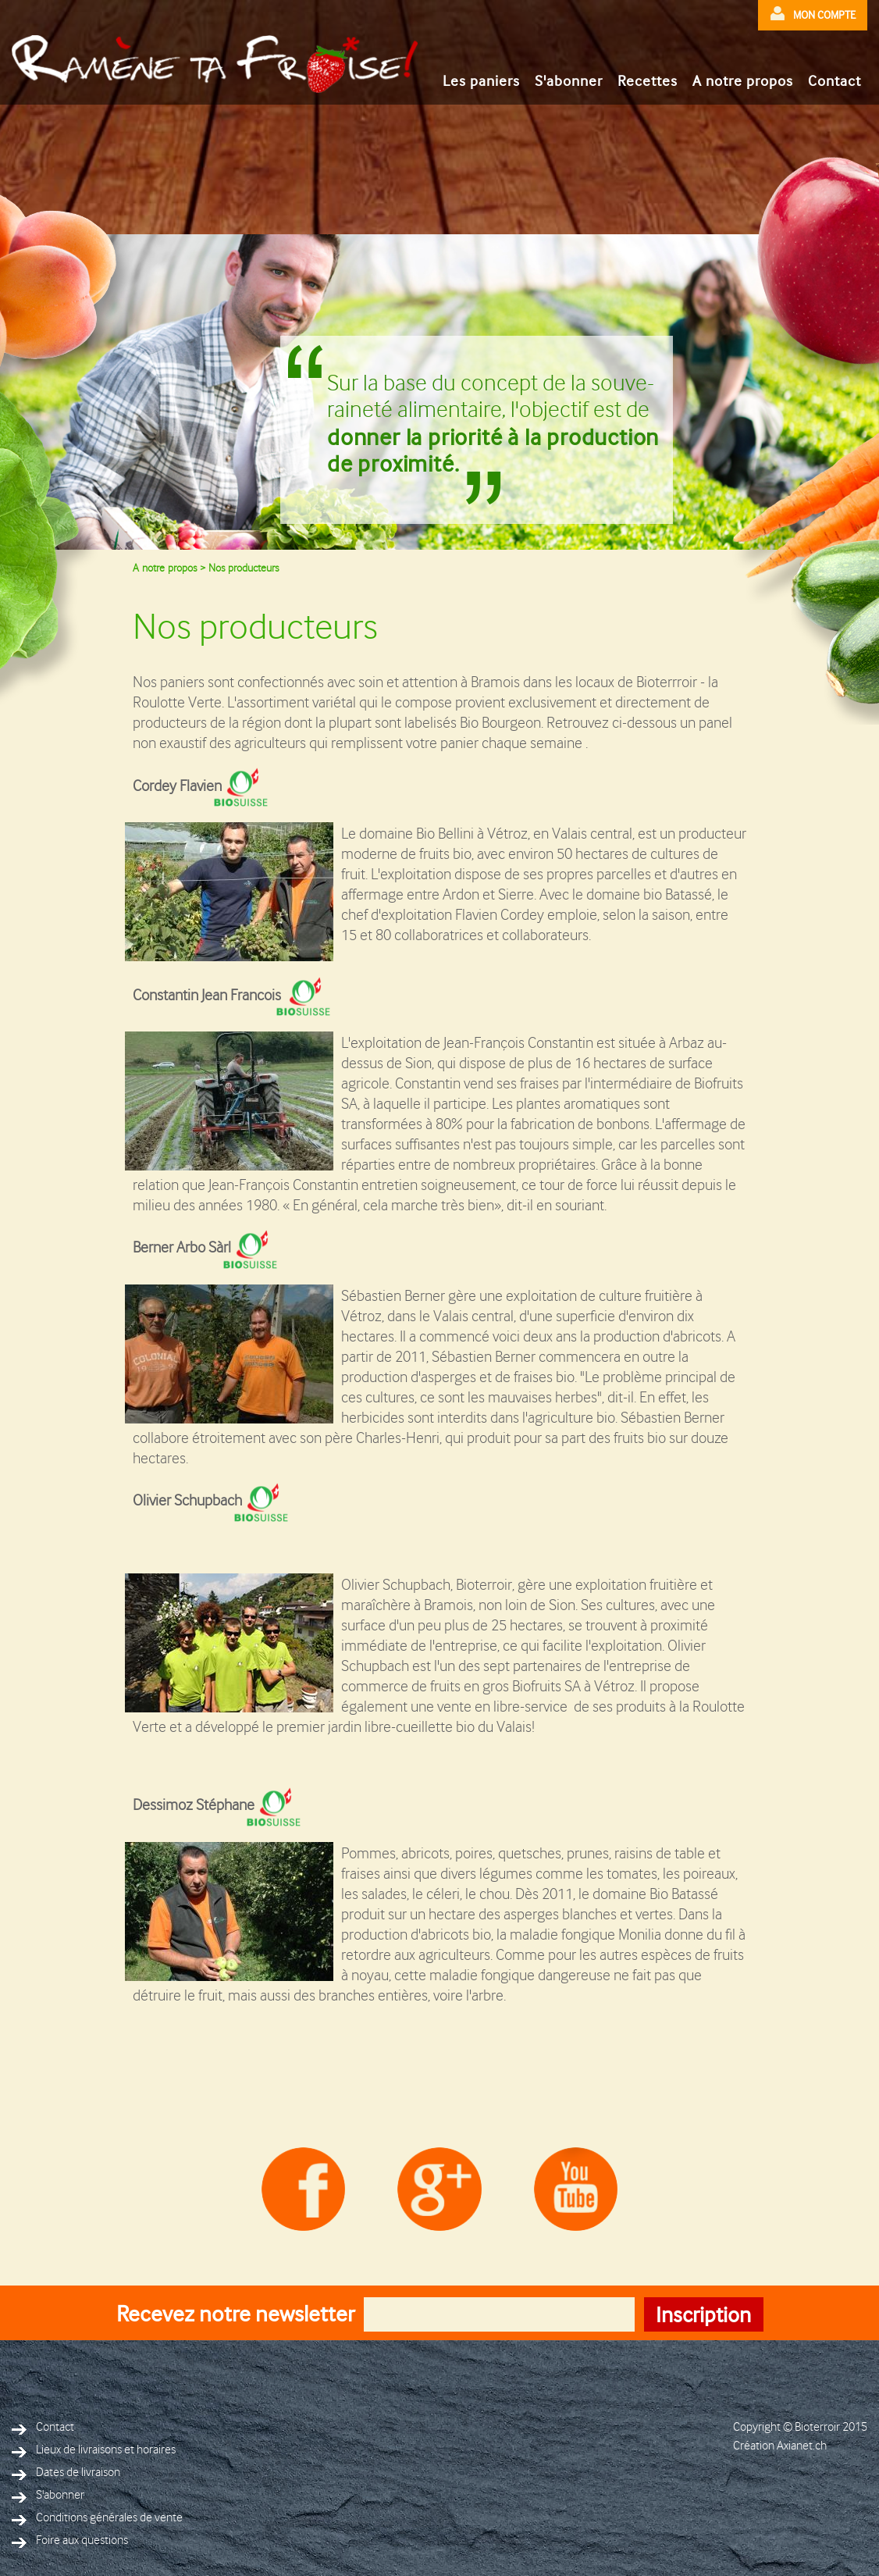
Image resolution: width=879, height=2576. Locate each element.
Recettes (647, 81)
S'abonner (569, 81)
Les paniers (481, 81)
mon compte (813, 13)
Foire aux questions (70, 2540)
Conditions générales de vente (97, 2517)
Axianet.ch (802, 2446)
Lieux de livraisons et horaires (94, 2449)
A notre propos (742, 81)
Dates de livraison (66, 2472)
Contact (834, 81)
